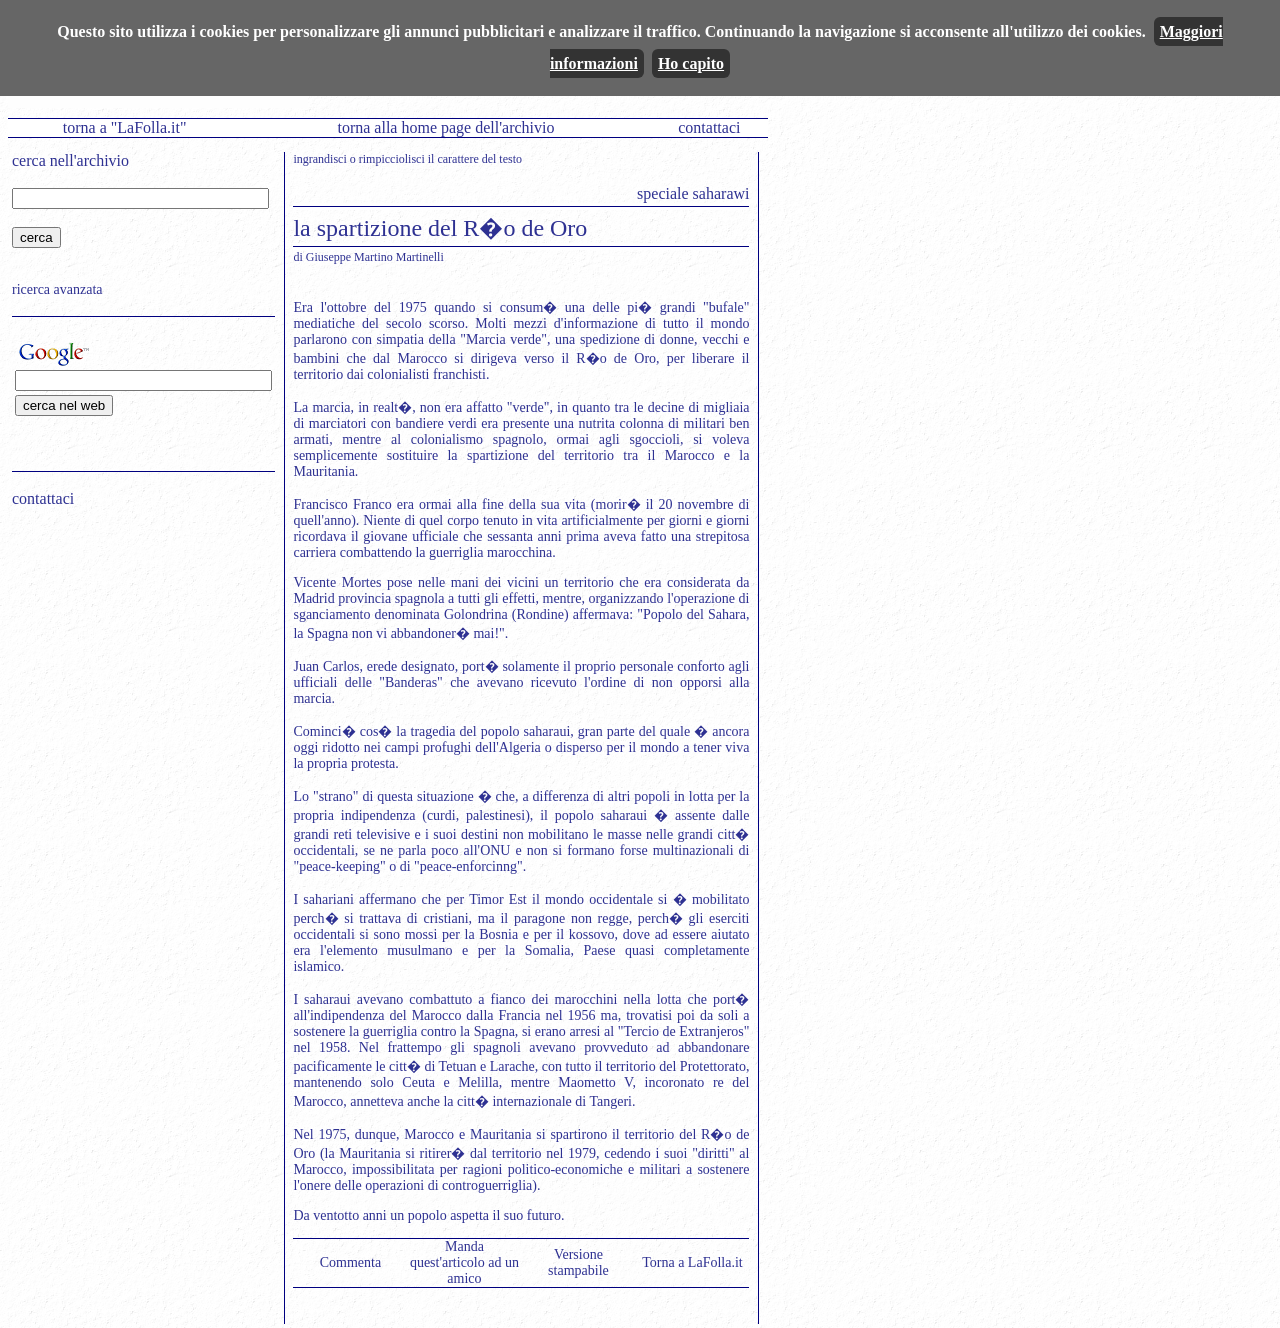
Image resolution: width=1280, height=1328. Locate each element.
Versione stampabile (578, 1262)
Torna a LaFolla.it (692, 1262)
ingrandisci (319, 159)
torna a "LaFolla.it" (125, 127)
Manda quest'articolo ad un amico (464, 1262)
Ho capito (691, 63)
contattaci (709, 127)
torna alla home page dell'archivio (445, 127)
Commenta (350, 1262)
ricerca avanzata (57, 289)
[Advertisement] (137, 651)
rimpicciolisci (392, 159)
